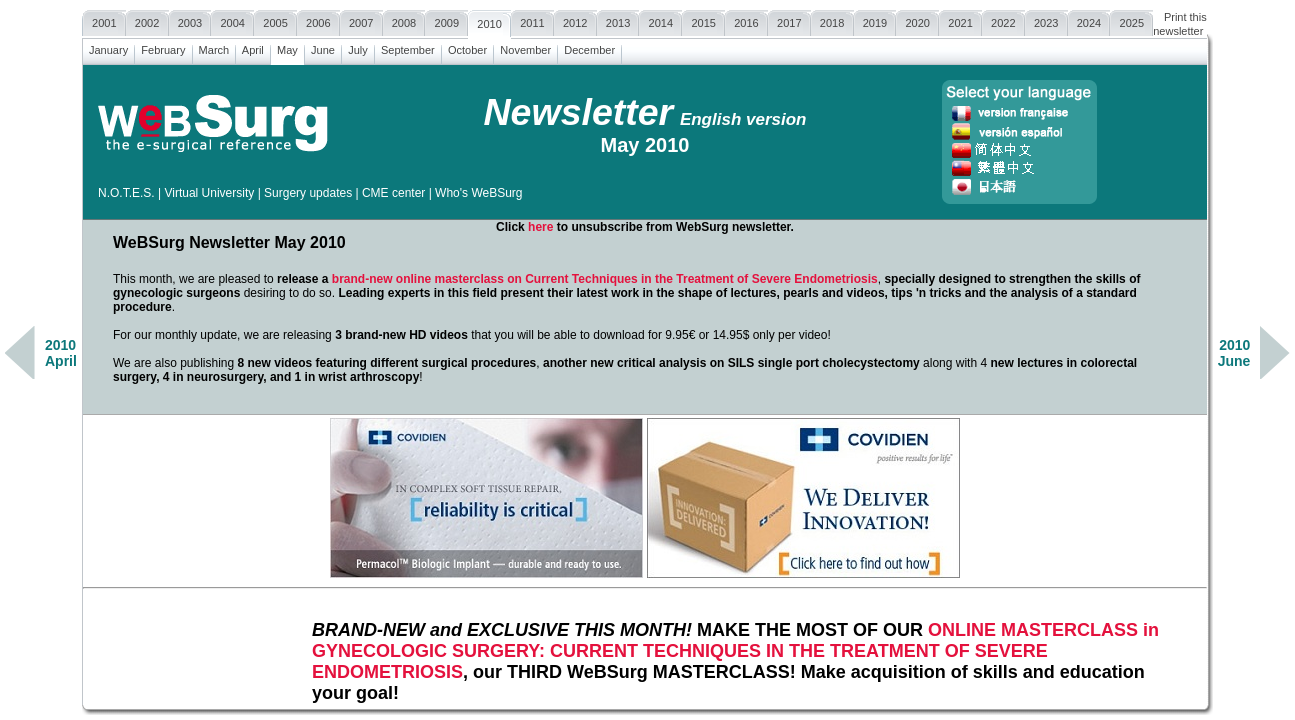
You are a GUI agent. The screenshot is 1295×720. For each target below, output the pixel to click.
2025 (1131, 20)
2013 (618, 20)
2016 (746, 20)
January (108, 47)
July (358, 47)
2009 (446, 20)
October (467, 47)
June (323, 47)
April (253, 47)
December (589, 47)
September (408, 47)
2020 (917, 20)
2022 (1003, 20)
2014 (660, 20)
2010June (1234, 353)
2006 (318, 20)
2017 (789, 20)
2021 (960, 20)
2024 (1089, 20)
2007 (361, 20)
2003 (190, 20)
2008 (404, 20)
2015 (703, 20)
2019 (875, 20)
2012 (575, 20)
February (163, 47)
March (214, 47)
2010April (61, 353)
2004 (232, 20)
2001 (104, 20)
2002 (147, 20)
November (525, 47)
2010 (489, 21)
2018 (832, 20)
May (287, 47)
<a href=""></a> (645, 385)
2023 (1046, 20)
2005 (275, 20)
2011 (532, 20)
